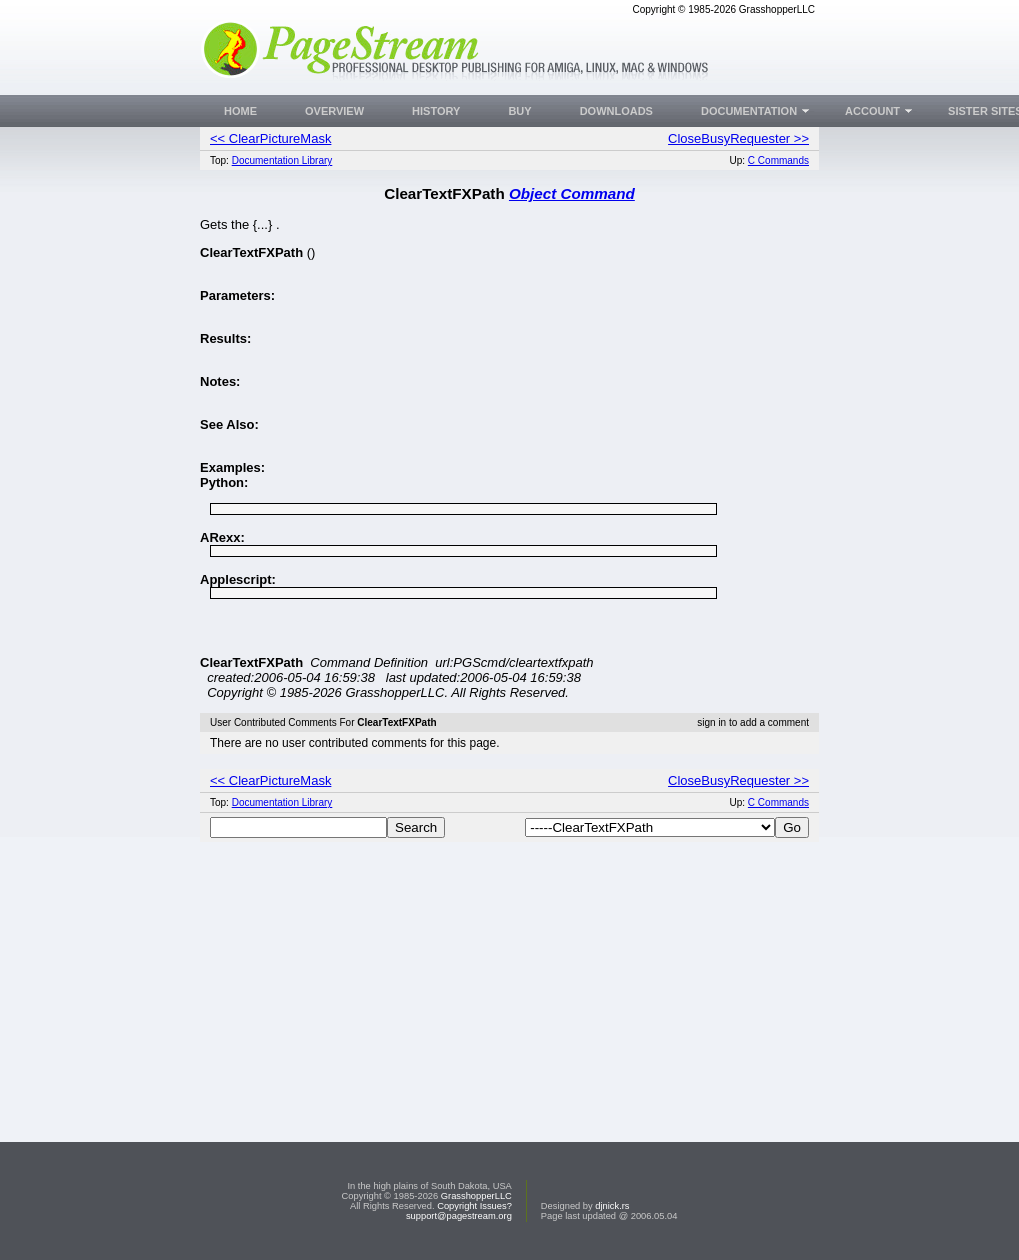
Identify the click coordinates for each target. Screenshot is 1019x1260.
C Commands (778, 160)
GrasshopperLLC (476, 1196)
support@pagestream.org (459, 1216)
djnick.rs (612, 1206)
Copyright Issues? (474, 1206)
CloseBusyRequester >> (738, 138)
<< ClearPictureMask (270, 138)
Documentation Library (282, 160)
